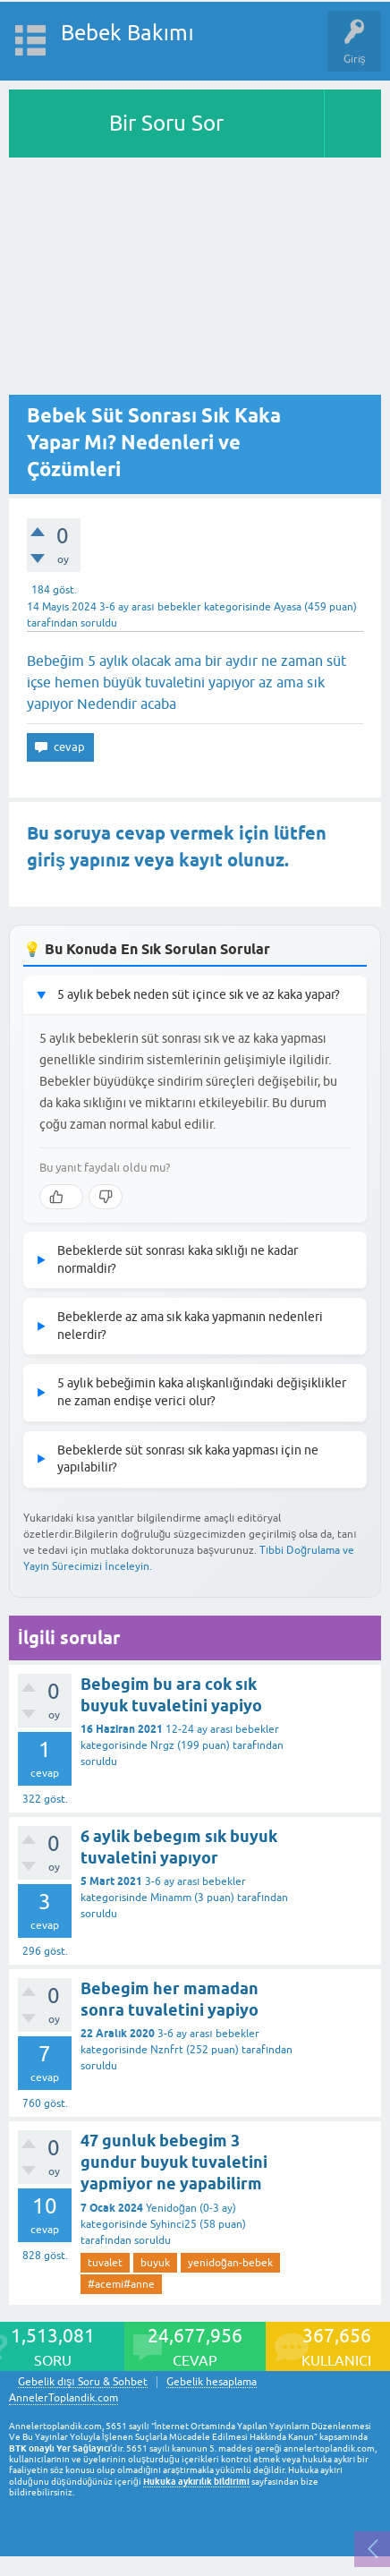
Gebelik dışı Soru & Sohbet (83, 2382)
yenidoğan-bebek (230, 2262)
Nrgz (162, 1745)
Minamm (170, 1897)
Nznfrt (166, 2049)
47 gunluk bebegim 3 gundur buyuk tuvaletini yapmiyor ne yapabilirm (174, 2162)
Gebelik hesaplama (211, 2382)
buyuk (155, 2262)
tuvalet (105, 2262)
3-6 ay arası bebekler (149, 607)
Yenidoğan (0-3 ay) (191, 2208)
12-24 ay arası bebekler (222, 1729)
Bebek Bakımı (127, 33)
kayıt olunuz (231, 860)
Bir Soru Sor (166, 123)
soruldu (99, 623)
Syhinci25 (173, 2224)
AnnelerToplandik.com (63, 2398)
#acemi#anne (121, 2284)
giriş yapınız (78, 860)
